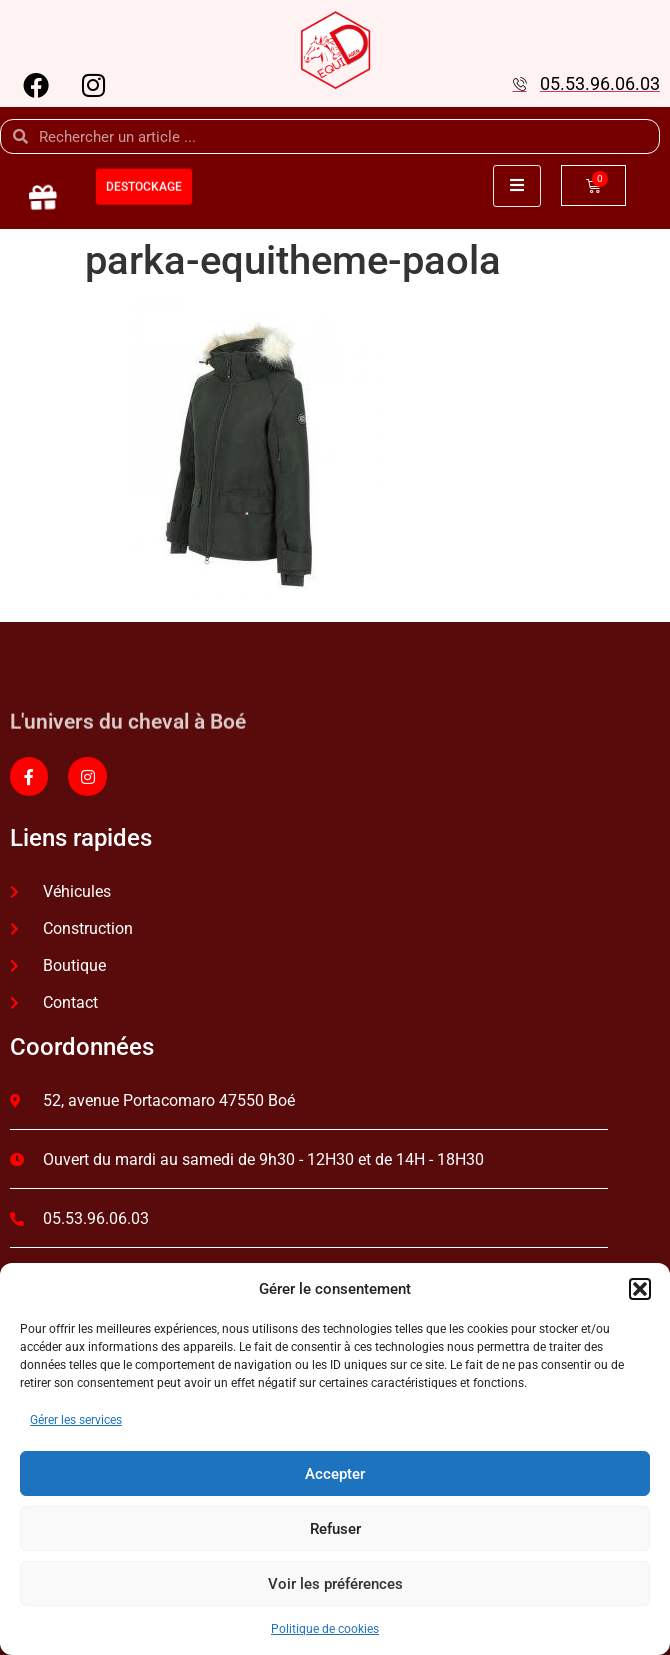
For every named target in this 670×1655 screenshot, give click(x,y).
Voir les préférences (335, 1584)
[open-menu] (517, 186)
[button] (640, 1289)
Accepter (335, 1474)
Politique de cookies (325, 1629)
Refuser (335, 1529)
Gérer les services (76, 1420)
